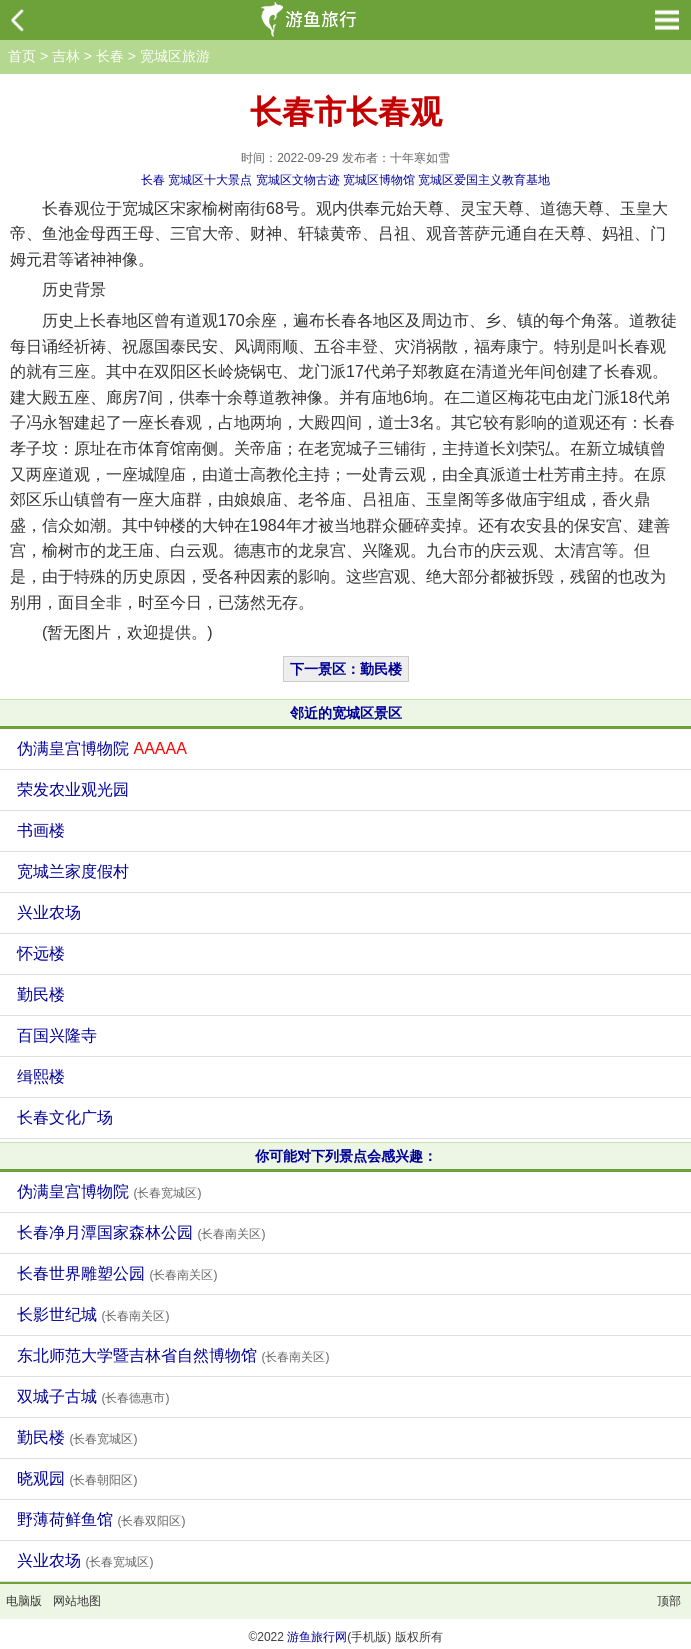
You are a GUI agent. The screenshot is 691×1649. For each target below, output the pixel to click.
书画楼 (41, 830)
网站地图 (77, 1601)
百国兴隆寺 (57, 1035)
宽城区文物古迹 (298, 180)
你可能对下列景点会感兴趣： (346, 1156)
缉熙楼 (41, 1076)
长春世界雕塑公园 (117, 1273)
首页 (22, 56)
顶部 (669, 1601)
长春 (110, 56)
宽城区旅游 (175, 56)
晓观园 (77, 1478)
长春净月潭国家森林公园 (141, 1232)
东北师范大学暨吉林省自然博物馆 (173, 1355)
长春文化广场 (65, 1117)
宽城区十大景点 (210, 180)
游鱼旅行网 (317, 1637)
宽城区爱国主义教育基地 (484, 180)
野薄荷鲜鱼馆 (101, 1519)
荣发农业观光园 (73, 789)
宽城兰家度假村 (73, 871)
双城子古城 (93, 1396)
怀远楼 (41, 953)
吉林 (66, 56)
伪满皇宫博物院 (102, 748)
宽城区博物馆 (379, 180)
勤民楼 (41, 994)
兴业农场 (49, 912)
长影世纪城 (93, 1314)
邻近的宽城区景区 (346, 713)
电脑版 (24, 1601)
